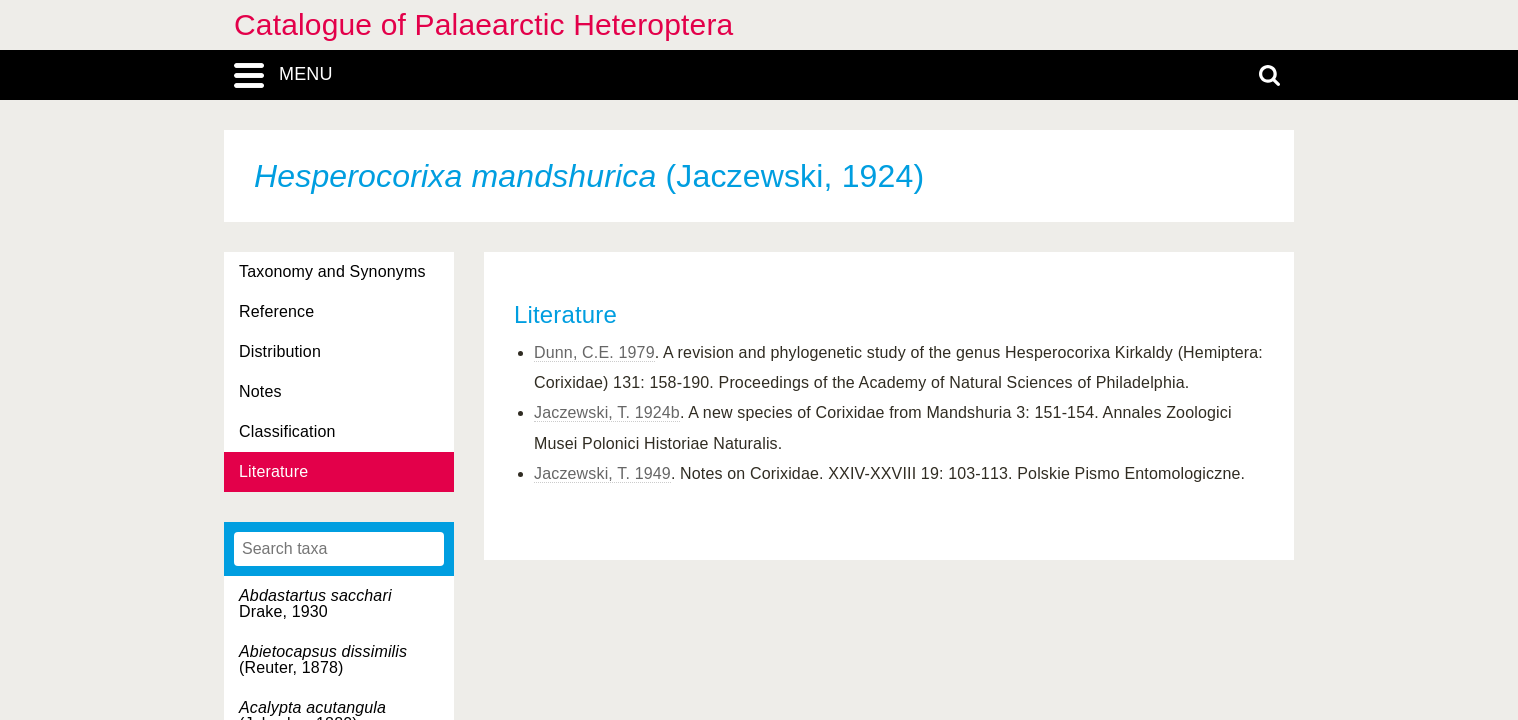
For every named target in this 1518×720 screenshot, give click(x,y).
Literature (273, 471)
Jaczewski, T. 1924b (607, 412)
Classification (287, 431)
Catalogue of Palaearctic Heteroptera (483, 24)
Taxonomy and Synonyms (332, 271)
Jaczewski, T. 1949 (602, 473)
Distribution (280, 351)
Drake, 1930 (315, 603)
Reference (276, 311)
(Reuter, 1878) (323, 659)
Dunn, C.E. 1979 (594, 352)
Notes (260, 391)
